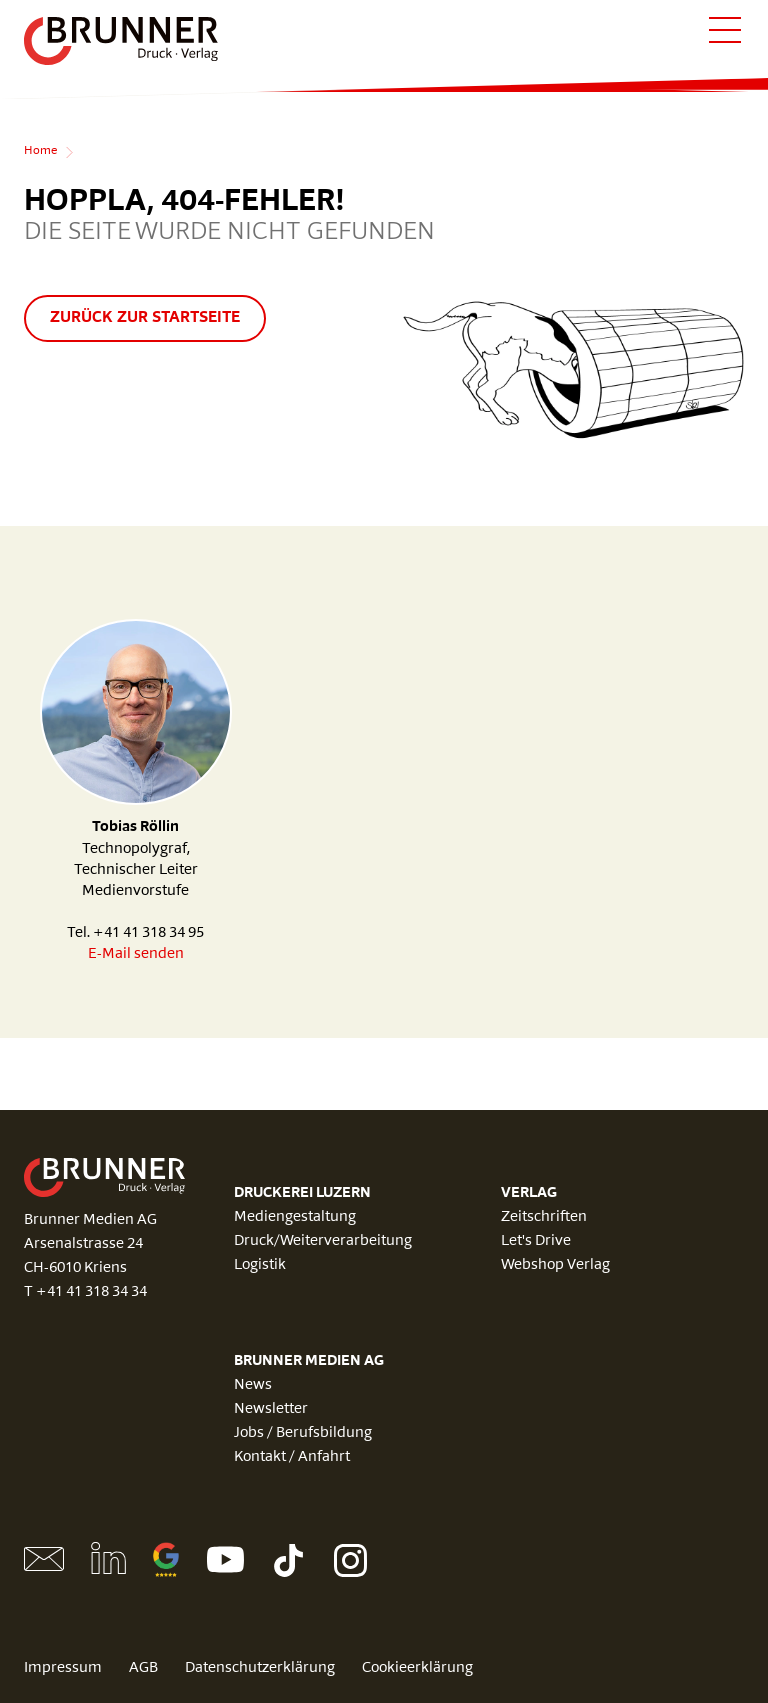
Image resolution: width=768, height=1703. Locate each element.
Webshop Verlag (555, 1265)
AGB (143, 1668)
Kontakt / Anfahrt (292, 1457)
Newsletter (271, 1409)
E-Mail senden (136, 954)
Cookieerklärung (417, 1668)
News (253, 1385)
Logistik (260, 1265)
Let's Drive (536, 1241)
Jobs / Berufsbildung (303, 1433)
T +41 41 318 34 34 (85, 1292)
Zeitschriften (544, 1217)
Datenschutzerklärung (260, 1668)
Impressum (63, 1668)
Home (40, 151)
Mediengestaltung (295, 1217)
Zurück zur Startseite (145, 318)
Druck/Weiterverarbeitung (323, 1241)
